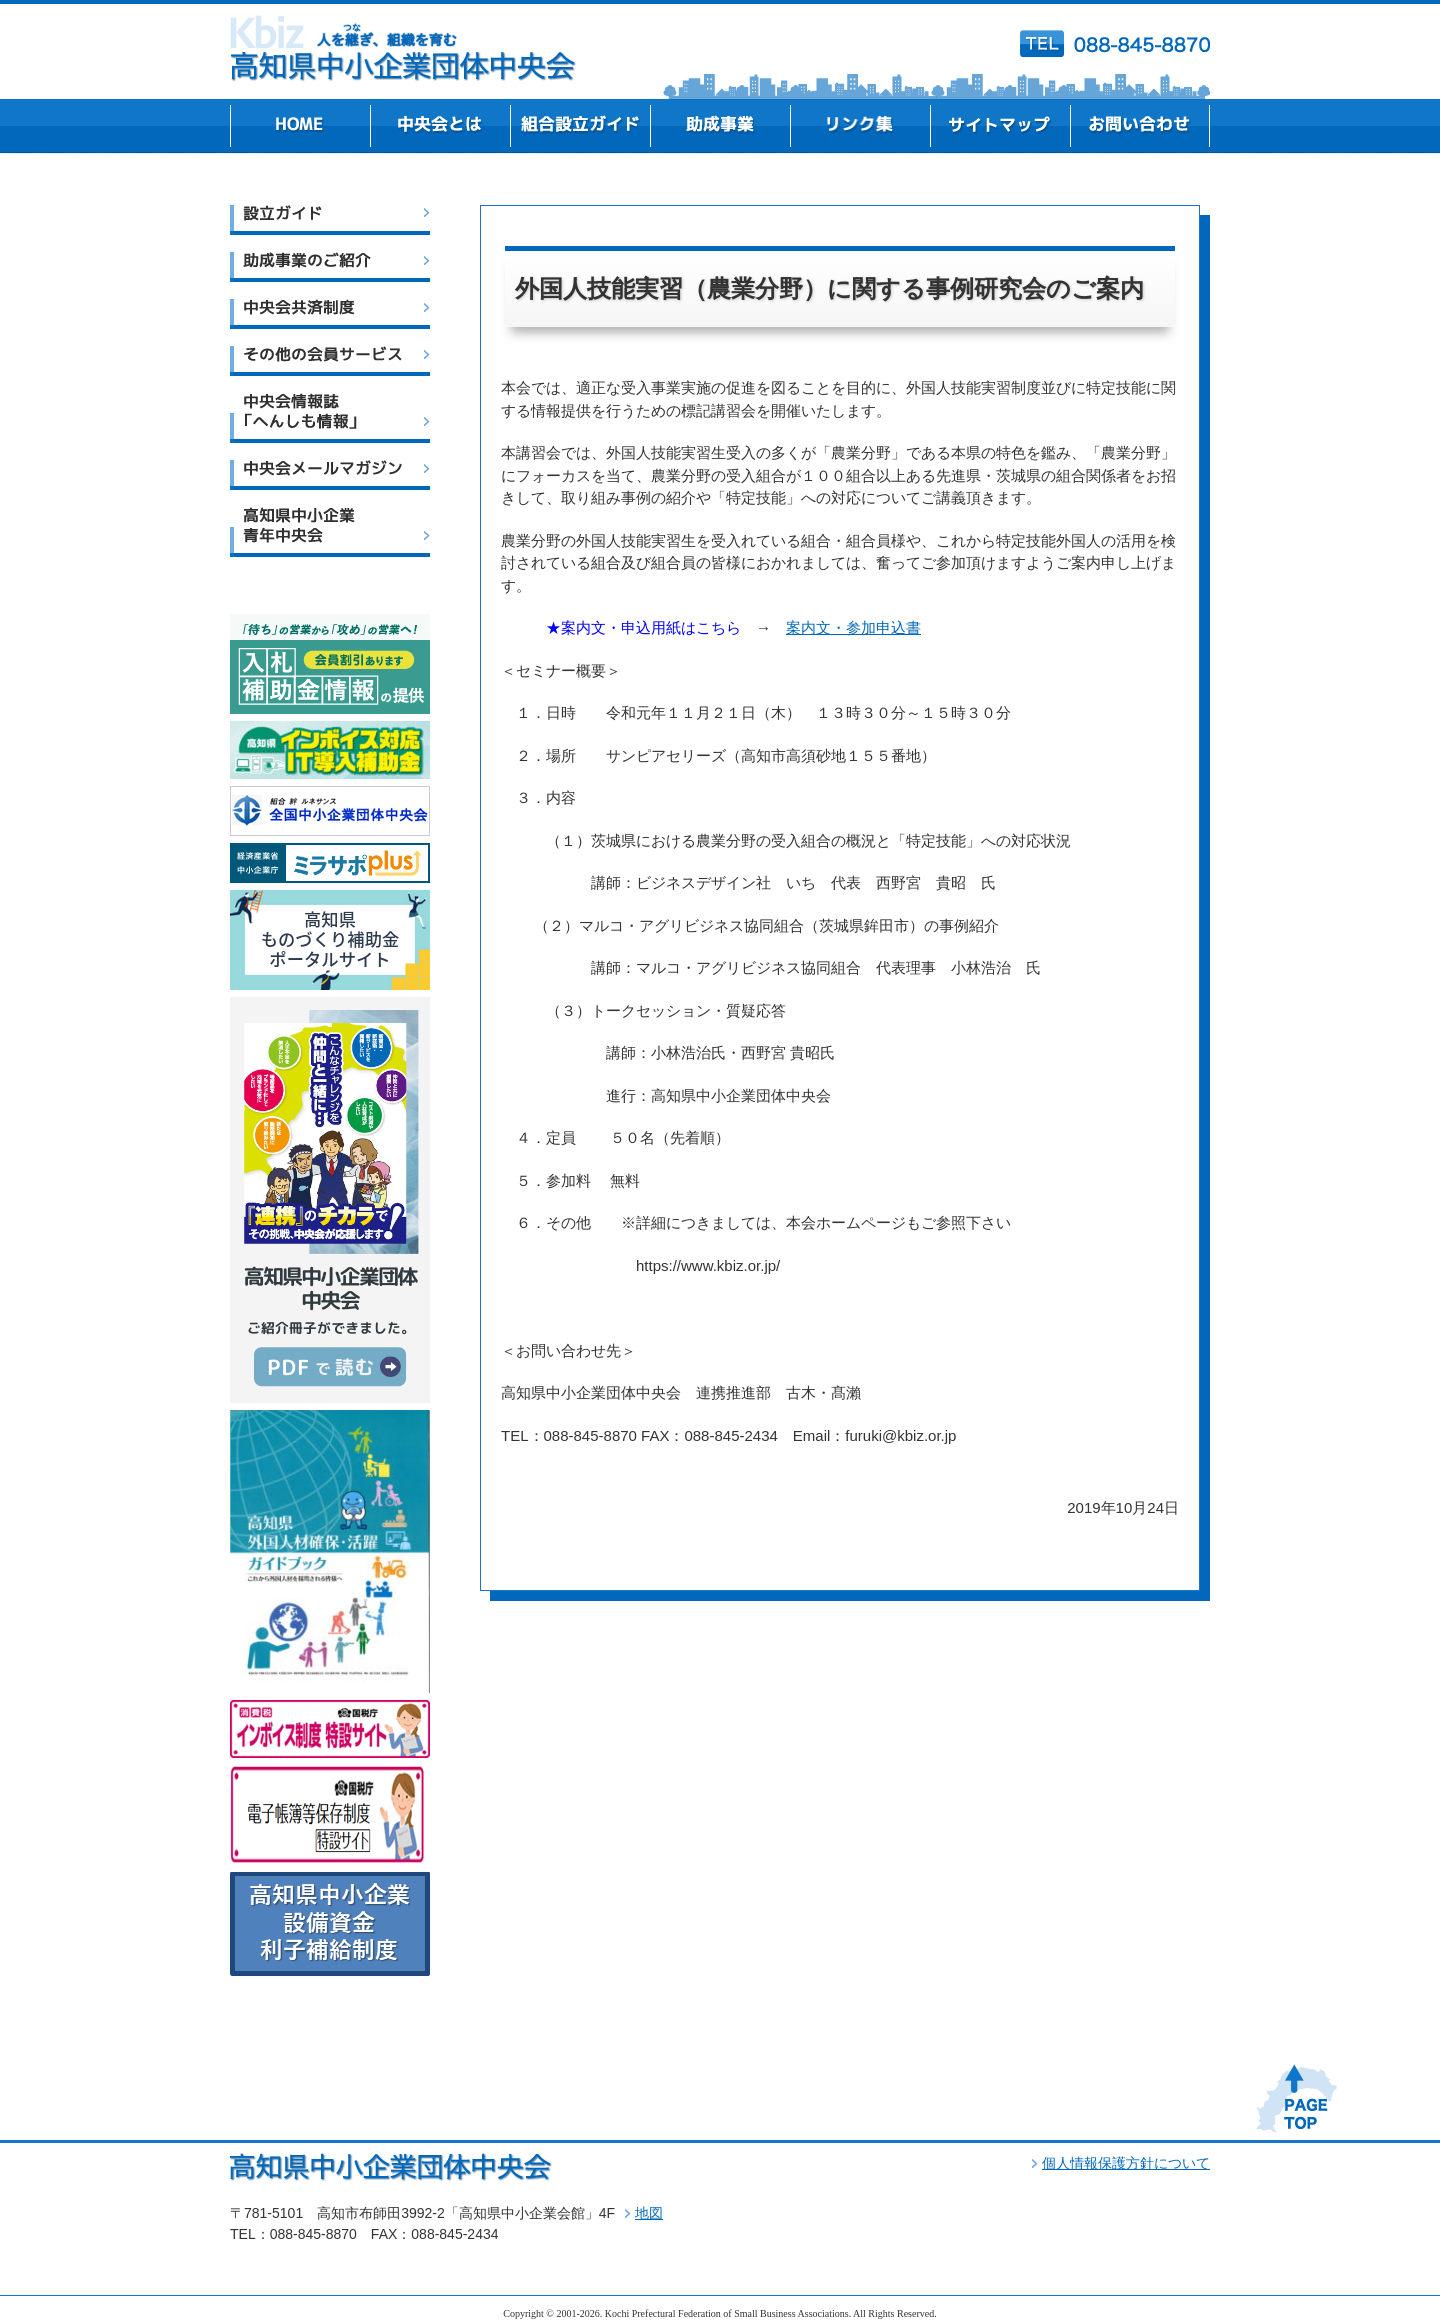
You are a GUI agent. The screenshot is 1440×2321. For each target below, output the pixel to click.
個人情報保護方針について (1126, 2163)
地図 (649, 2213)
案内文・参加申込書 (853, 627)
